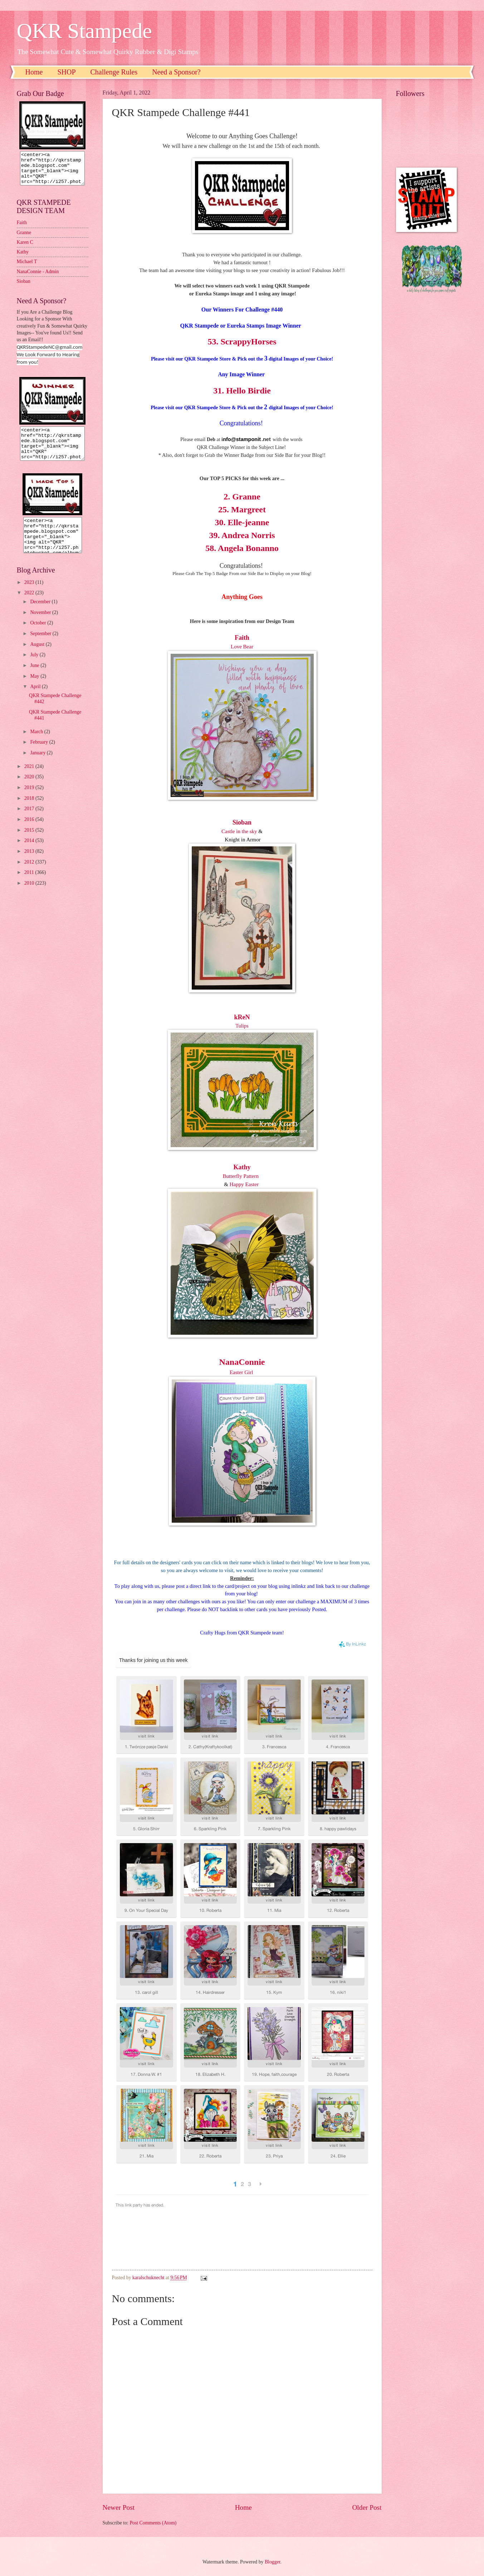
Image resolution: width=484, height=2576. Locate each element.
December (41, 614)
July (34, 667)
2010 (29, 896)
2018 (29, 811)
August (37, 657)
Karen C (25, 248)
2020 (29, 789)
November (41, 625)
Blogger (272, 2562)
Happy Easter (244, 1184)
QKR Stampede (84, 31)
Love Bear (242, 646)
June (35, 678)
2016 (29, 832)
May (35, 689)
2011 (29, 885)
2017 (29, 821)
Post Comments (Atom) (152, 2523)
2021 (29, 779)
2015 (29, 843)
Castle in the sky (239, 831)
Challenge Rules (114, 72)
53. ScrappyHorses (242, 341)
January (38, 765)
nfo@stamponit (242, 439)
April (36, 699)
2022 (29, 605)
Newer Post (119, 2507)
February (39, 755)
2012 (29, 875)
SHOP (66, 72)
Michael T (27, 268)
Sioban (23, 287)
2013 (29, 864)
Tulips (242, 1026)
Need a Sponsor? (176, 72)
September (41, 646)
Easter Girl (242, 1372)
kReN (242, 1017)
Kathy (241, 1167)
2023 (29, 595)
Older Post (366, 2507)
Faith (22, 229)
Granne (24, 239)
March (37, 744)
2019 (29, 800)
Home (34, 72)
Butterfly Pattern (241, 1176)
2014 (29, 853)
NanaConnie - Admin (38, 278)
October (38, 635)
